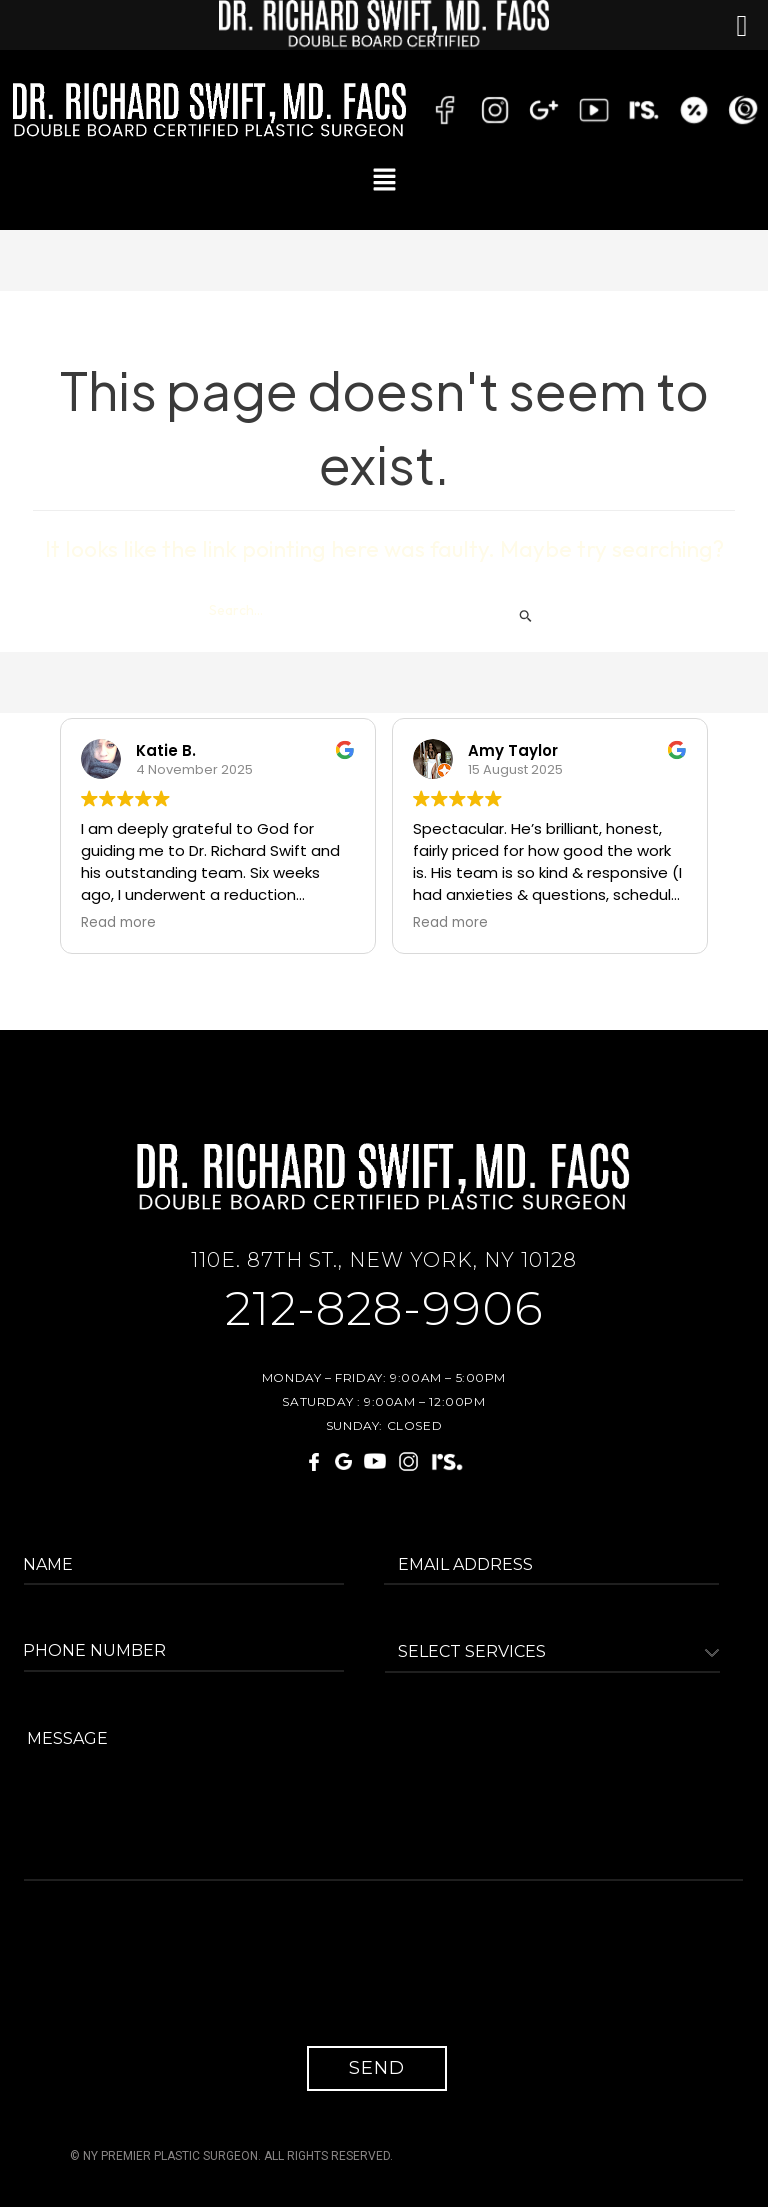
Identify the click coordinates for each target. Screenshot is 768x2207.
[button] (384, 180)
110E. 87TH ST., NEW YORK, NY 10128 (384, 1260)
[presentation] (181, 1978)
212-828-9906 (384, 1309)
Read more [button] (118, 923)
